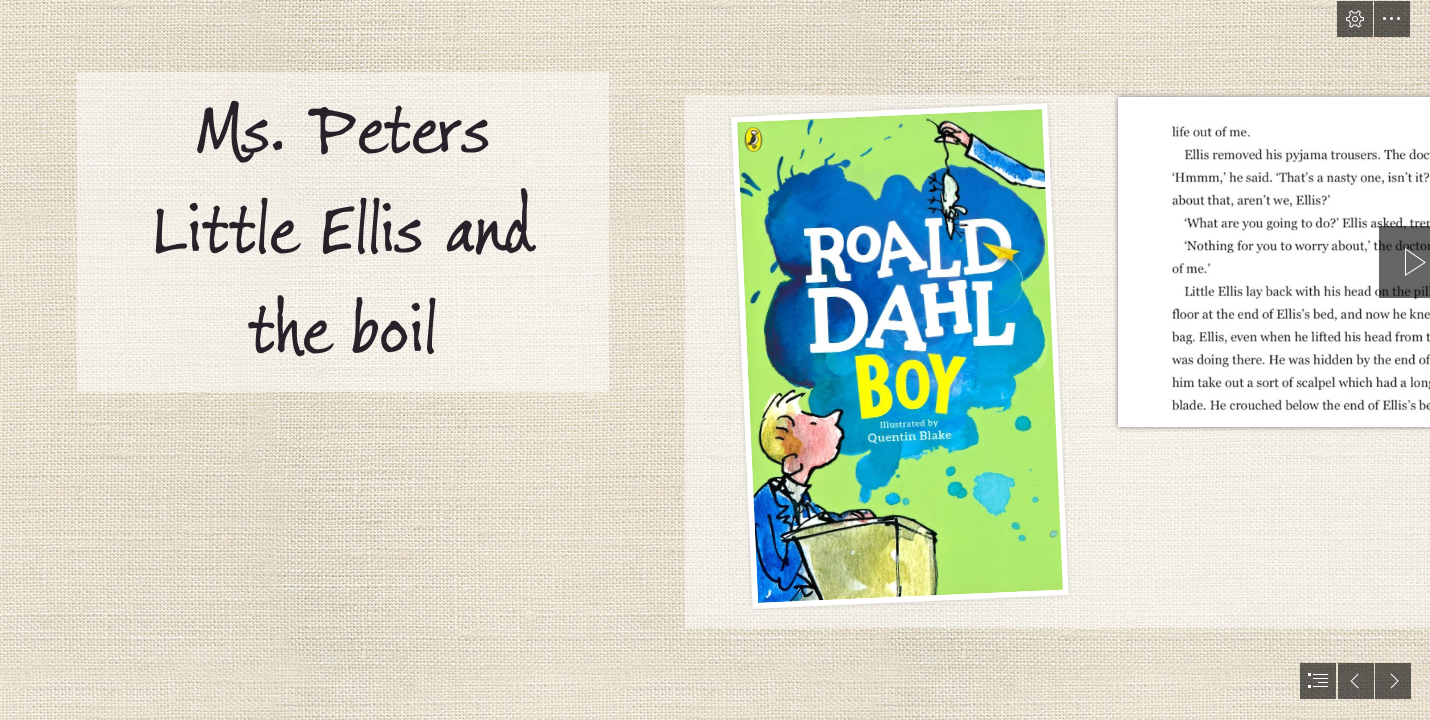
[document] (715, 360)
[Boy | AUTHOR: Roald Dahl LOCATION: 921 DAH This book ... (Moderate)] (898, 352)
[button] (1355, 19)
